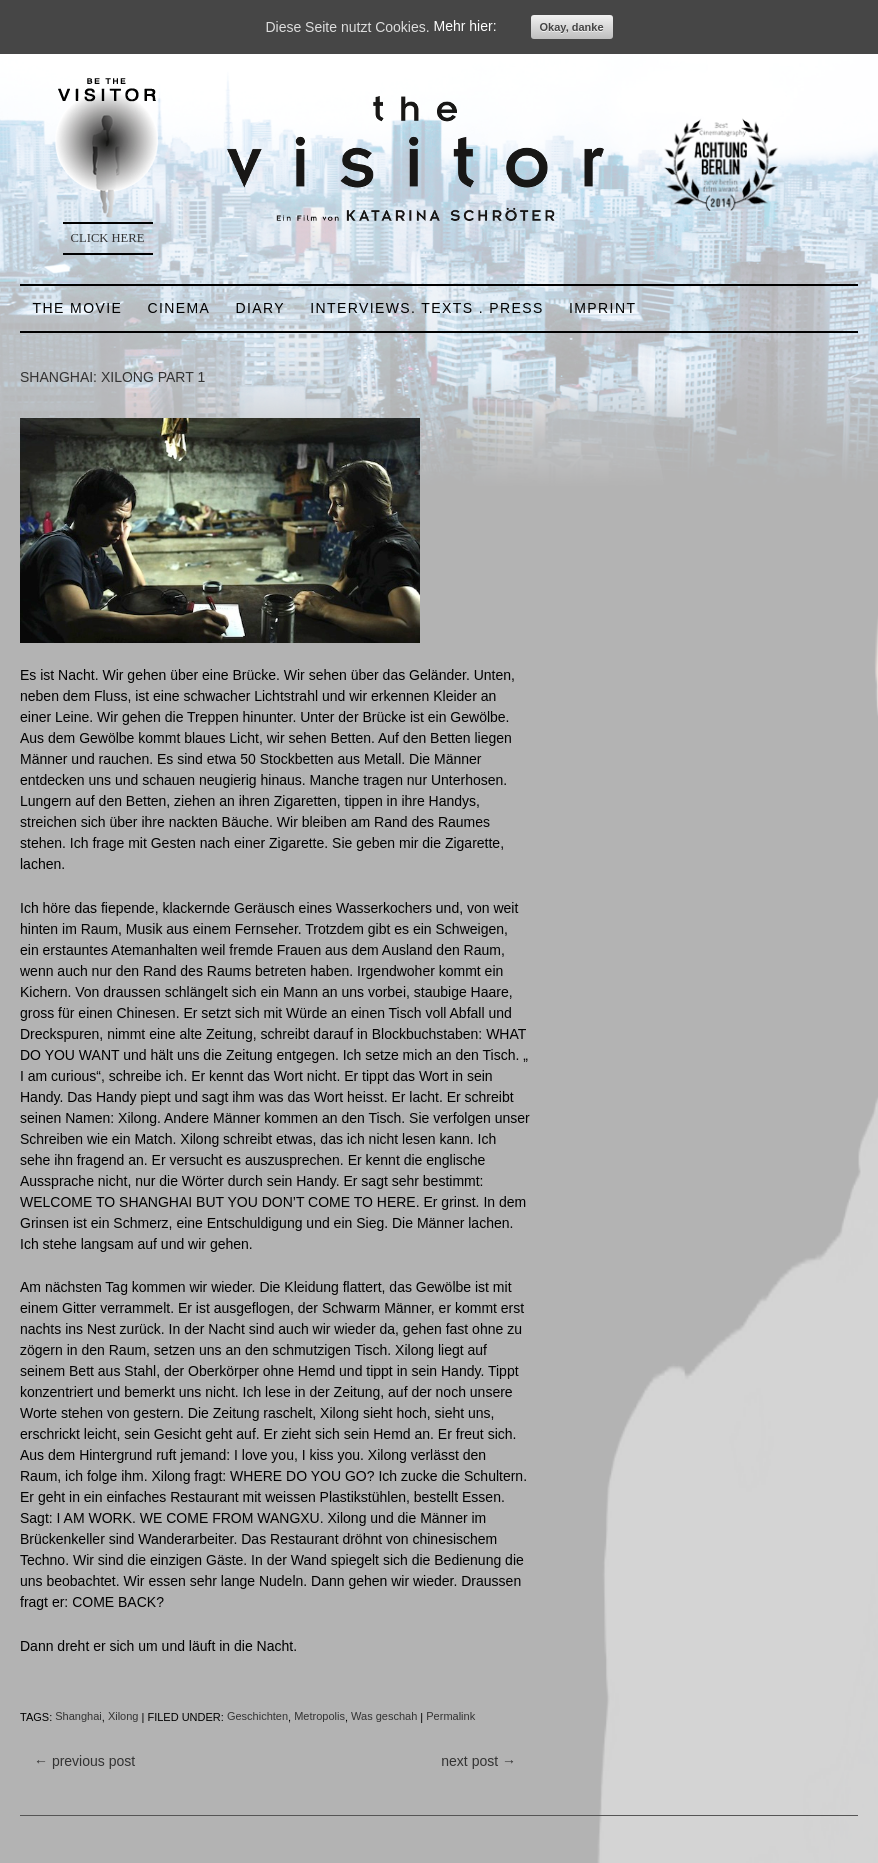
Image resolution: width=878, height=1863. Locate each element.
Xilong (123, 1717)
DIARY (260, 308)
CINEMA (178, 308)
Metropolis (319, 1717)
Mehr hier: (465, 27)
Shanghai (78, 1717)
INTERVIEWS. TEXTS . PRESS (427, 308)
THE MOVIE (78, 308)
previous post (84, 1761)
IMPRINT (602, 308)
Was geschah (384, 1717)
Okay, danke (572, 27)
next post (478, 1761)
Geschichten (257, 1717)
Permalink (450, 1717)
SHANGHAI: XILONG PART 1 (112, 377)
